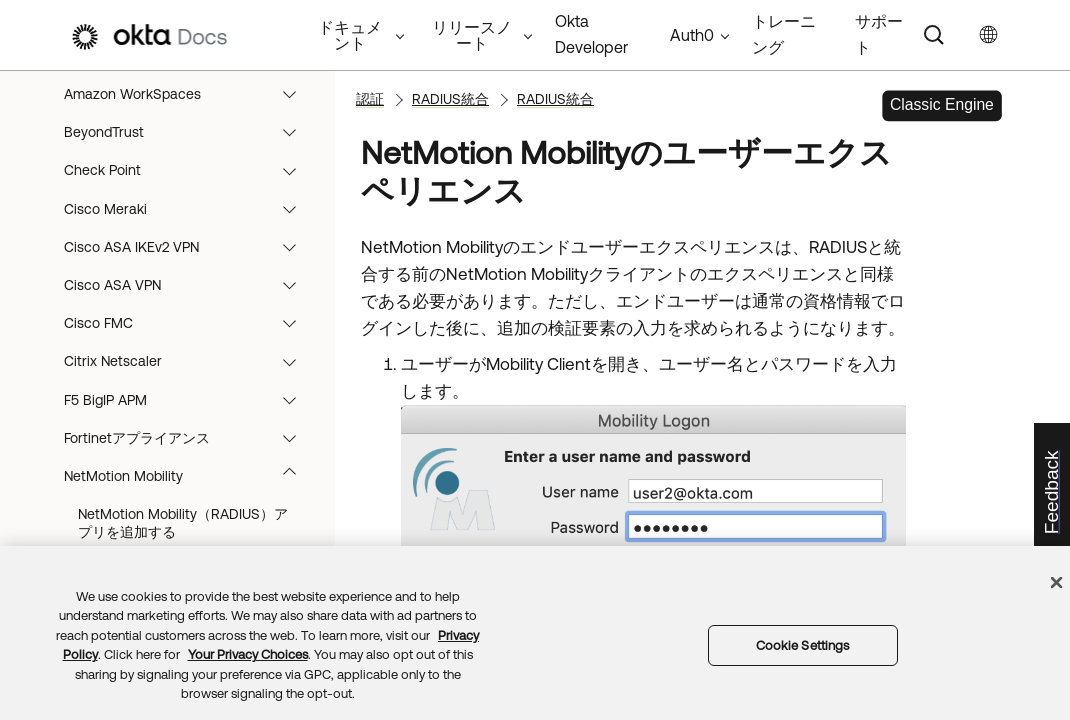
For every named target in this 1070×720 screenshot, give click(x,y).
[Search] (934, 35)
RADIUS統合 (179, 110)
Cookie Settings (803, 645)
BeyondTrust (189, 263)
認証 (370, 99)
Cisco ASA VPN (189, 416)
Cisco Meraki (189, 340)
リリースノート (472, 35)
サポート (879, 34)
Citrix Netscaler (189, 492)
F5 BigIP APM (189, 531)
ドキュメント (350, 35)
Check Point (189, 301)
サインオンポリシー (179, 72)
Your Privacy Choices (248, 654)
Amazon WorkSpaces (189, 225)
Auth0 (692, 35)
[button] (302, 72)
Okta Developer (591, 34)
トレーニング (784, 34)
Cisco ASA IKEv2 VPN (189, 378)
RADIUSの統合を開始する (184, 149)
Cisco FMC (189, 454)
